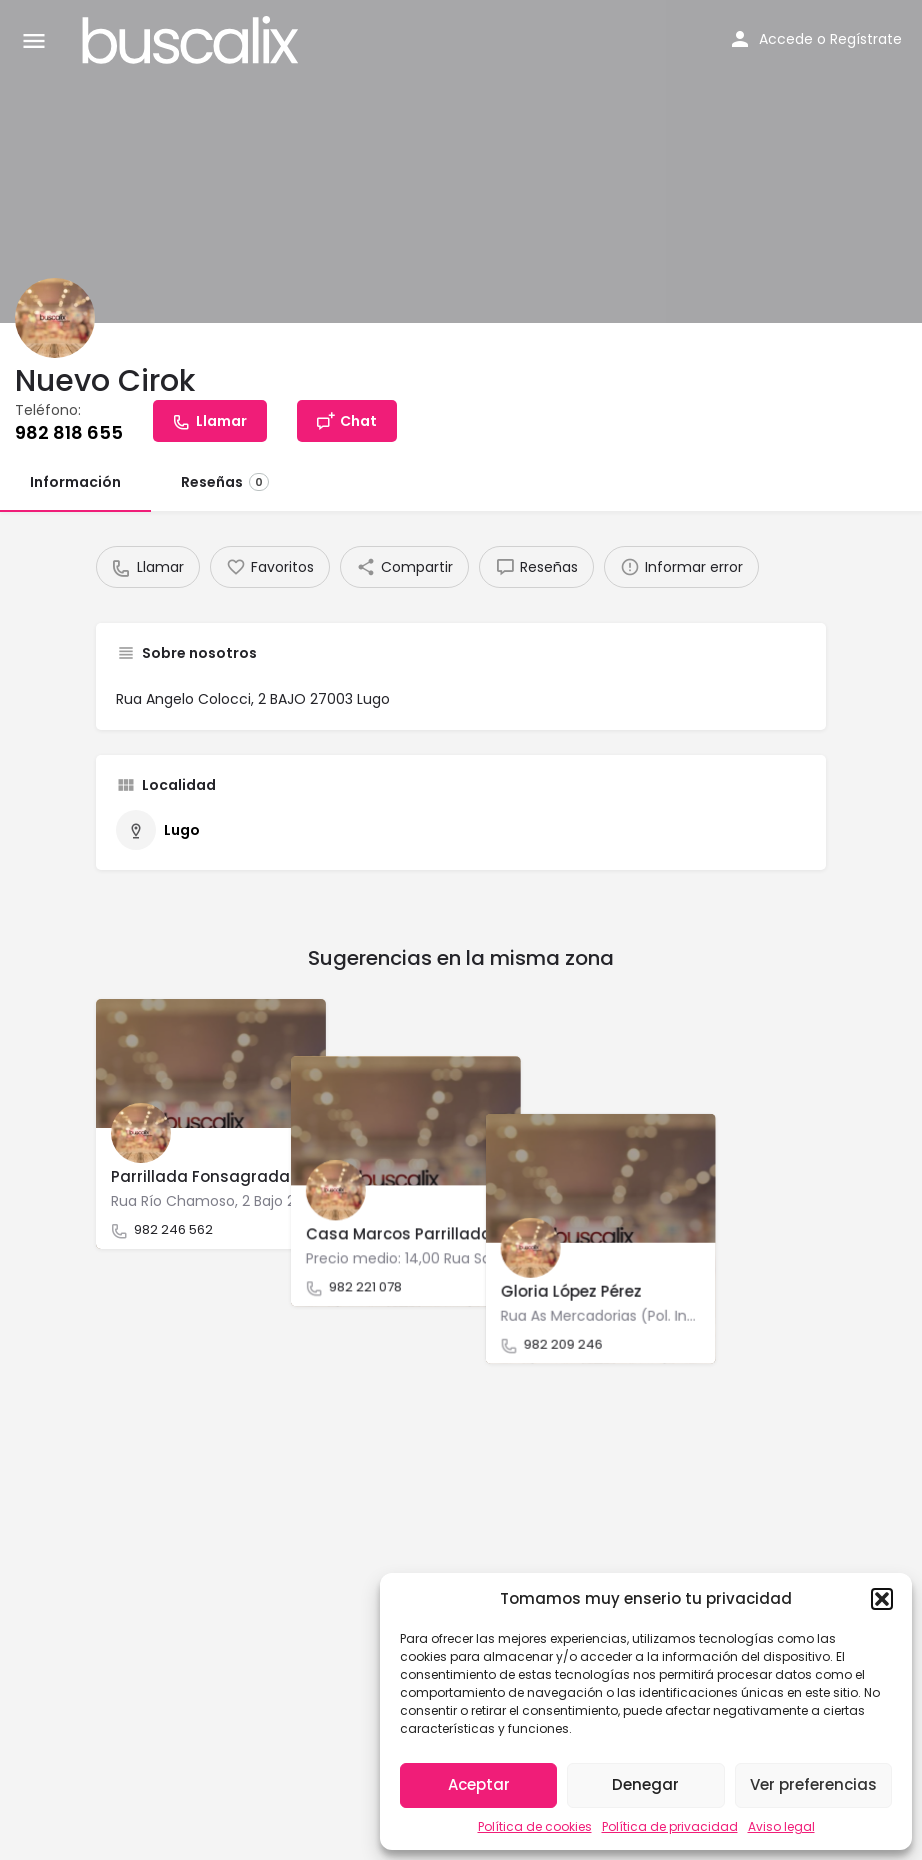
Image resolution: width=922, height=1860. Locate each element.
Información (75, 482)
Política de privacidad (670, 1826)
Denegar (645, 1784)
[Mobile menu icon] (34, 40)
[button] (882, 1599)
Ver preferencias (813, 1784)
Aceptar (479, 1784)
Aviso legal (781, 1826)
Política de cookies (535, 1826)
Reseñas (225, 482)
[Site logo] (193, 40)
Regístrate (866, 39)
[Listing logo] (55, 318)
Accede (786, 39)
